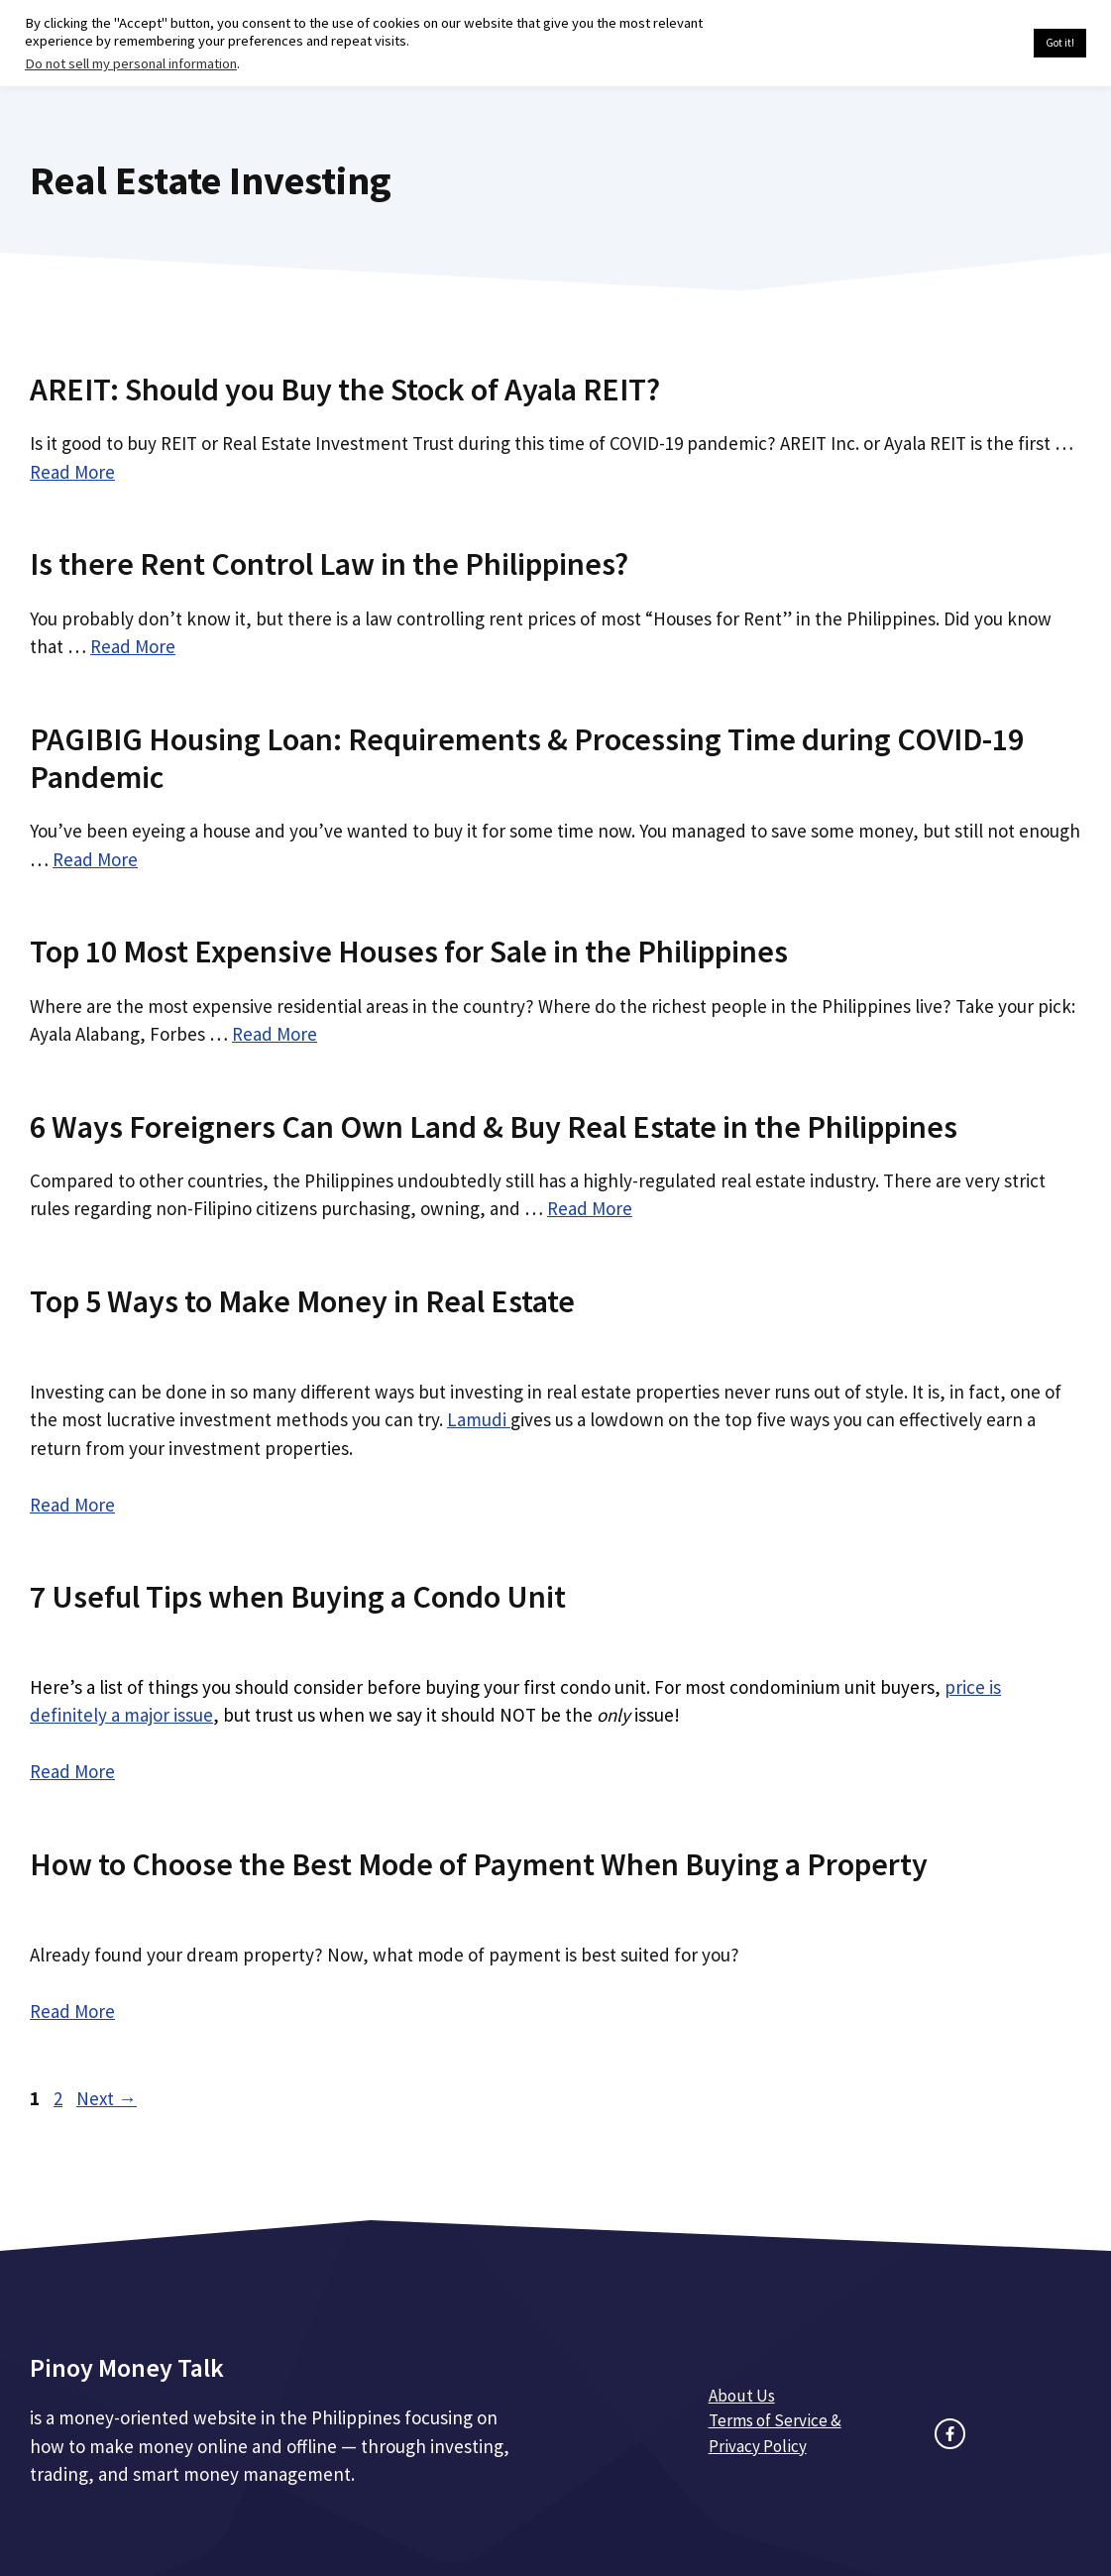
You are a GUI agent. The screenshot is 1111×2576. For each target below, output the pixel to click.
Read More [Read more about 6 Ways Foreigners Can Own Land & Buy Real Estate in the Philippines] (589, 1208)
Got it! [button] (1060, 43)
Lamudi (478, 1419)
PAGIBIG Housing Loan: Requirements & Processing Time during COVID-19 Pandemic (527, 758)
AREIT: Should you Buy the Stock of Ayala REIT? (345, 389)
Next (106, 2098)
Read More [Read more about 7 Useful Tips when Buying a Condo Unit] (72, 1771)
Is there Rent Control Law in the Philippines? (329, 564)
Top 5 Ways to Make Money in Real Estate (302, 1301)
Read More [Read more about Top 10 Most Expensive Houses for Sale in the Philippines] (274, 1034)
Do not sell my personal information (131, 63)
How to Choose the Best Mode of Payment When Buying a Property (479, 1864)
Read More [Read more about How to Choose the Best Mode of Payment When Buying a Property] (72, 2011)
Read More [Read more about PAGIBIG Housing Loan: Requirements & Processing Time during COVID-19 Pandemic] (95, 859)
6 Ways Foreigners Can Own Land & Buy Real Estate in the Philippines (493, 1127)
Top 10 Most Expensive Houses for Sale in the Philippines (409, 951)
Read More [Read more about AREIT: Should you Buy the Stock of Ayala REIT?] (72, 472)
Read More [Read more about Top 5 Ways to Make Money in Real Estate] (72, 1504)
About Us (742, 2396)
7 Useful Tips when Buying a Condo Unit (298, 1597)
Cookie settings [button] (972, 44)
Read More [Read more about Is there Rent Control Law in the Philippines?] (132, 646)
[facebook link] (950, 2433)
